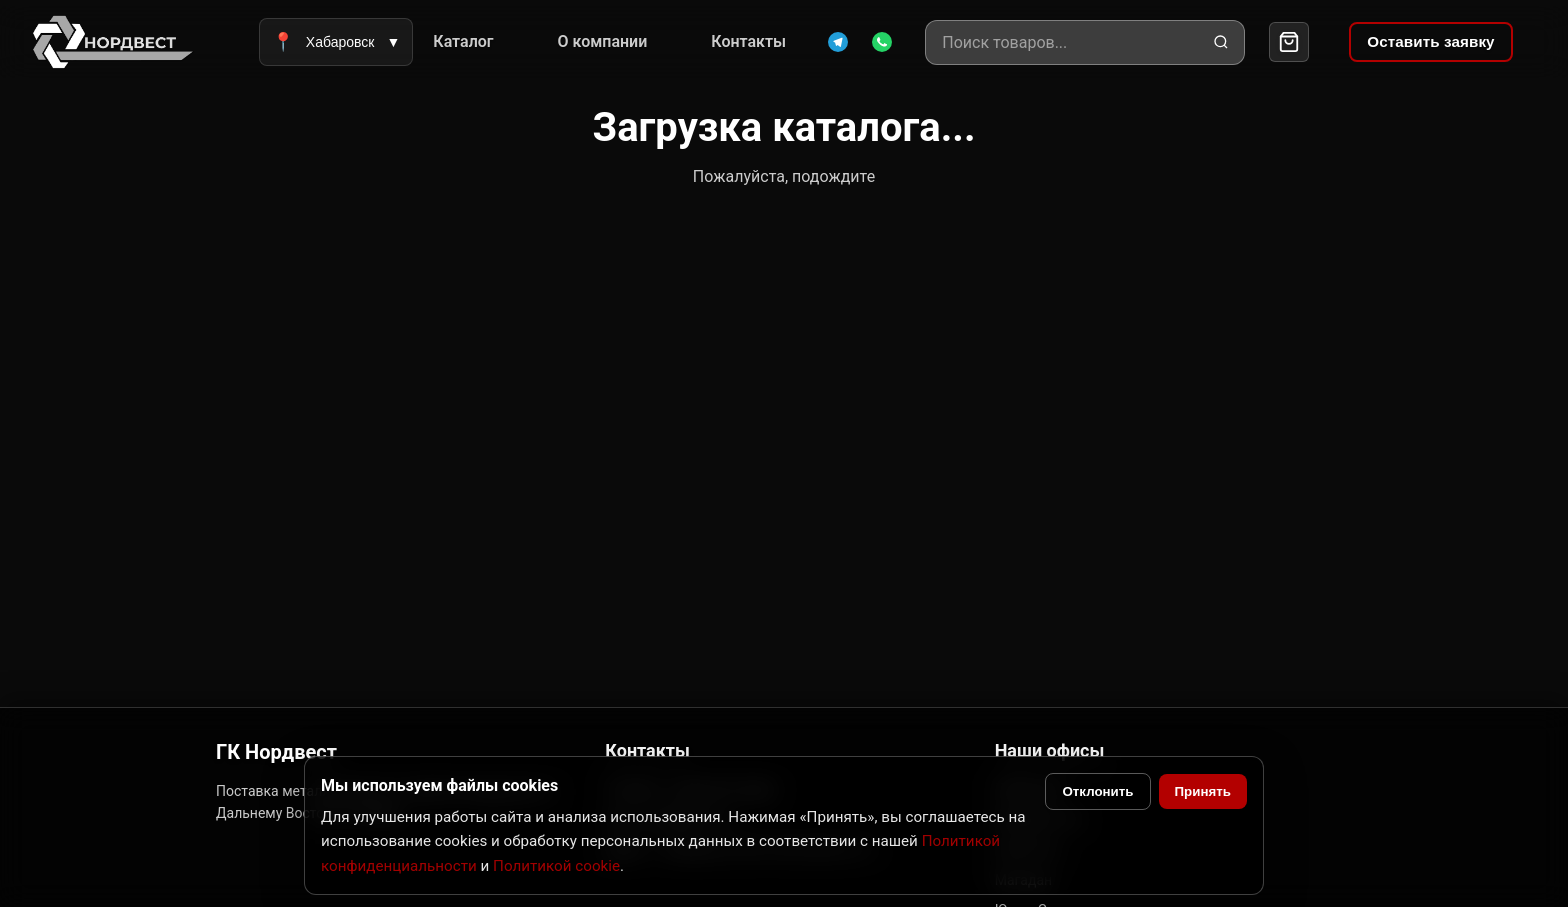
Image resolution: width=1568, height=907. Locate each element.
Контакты (748, 41)
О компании (603, 41)
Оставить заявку (1430, 41)
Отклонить (1097, 791)
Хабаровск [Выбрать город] (336, 42)
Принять (1203, 791)
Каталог (463, 41)
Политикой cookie (556, 866)
